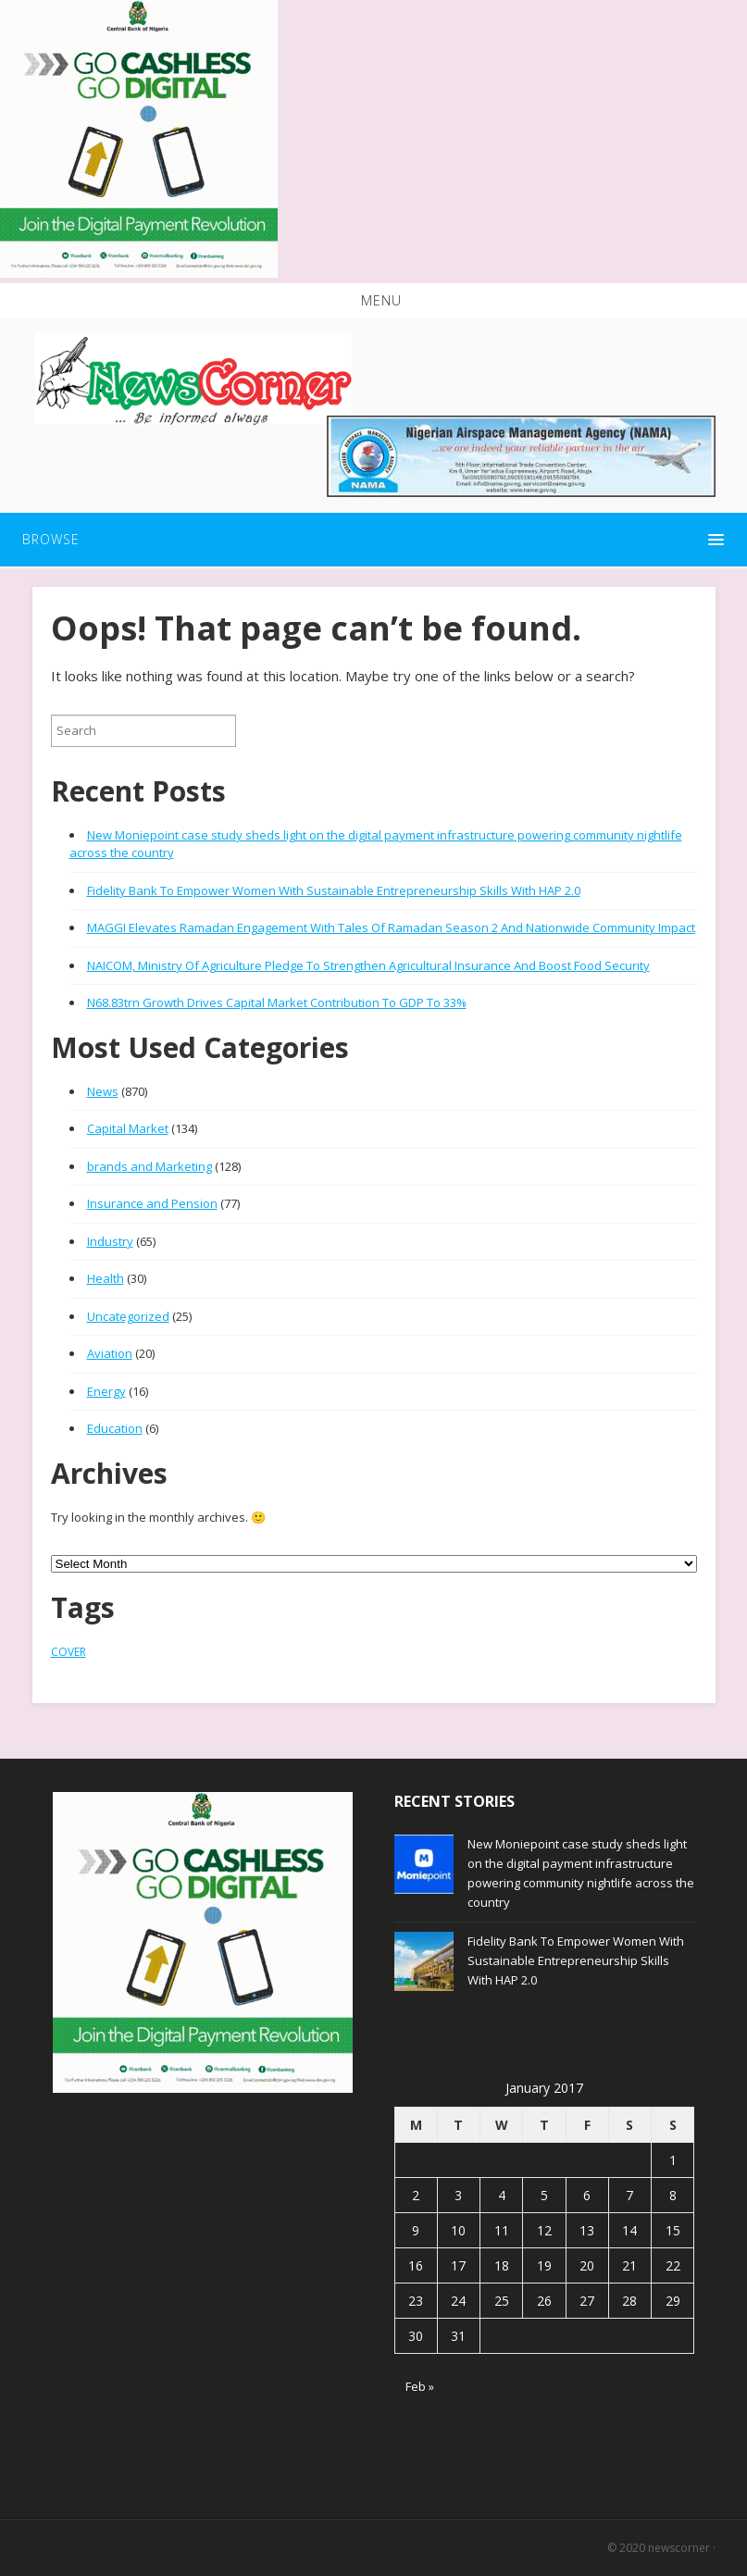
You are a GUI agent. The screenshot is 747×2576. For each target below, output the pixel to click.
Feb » (419, 2386)
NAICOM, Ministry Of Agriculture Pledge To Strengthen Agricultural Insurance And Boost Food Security (368, 965)
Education (115, 1428)
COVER (68, 1652)
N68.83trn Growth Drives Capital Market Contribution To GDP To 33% (277, 1002)
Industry (110, 1241)
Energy (106, 1391)
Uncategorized (128, 1316)
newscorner (679, 2548)
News (102, 1091)
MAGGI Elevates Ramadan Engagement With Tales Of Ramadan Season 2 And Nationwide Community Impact (391, 927)
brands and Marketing (149, 1166)
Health (105, 1278)
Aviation (109, 1353)
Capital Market (127, 1128)
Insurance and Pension (152, 1203)
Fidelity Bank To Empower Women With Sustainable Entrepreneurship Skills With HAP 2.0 (333, 890)
